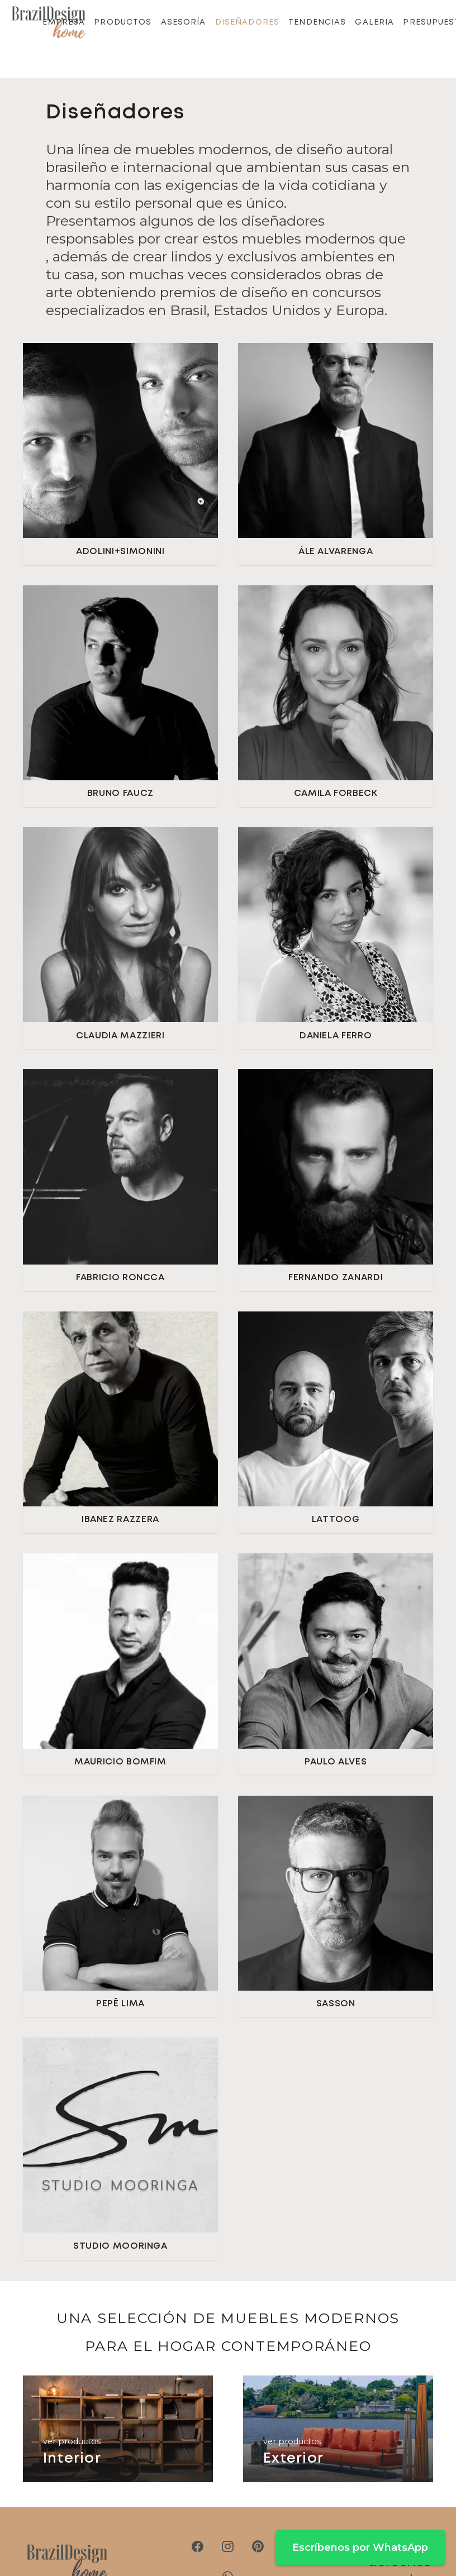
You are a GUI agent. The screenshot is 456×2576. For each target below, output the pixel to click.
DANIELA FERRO (336, 1036)
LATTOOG (336, 1519)
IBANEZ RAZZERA (120, 1519)
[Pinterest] (258, 2546)
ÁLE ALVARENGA (335, 551)
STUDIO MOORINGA (120, 2246)
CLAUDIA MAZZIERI (120, 1036)
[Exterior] (338, 2428)
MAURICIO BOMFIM (120, 1762)
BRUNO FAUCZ (120, 793)
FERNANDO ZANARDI (335, 1277)
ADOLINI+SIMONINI (120, 551)
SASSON (335, 2004)
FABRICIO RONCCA (120, 1277)
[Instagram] (228, 2546)
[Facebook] (198, 2546)
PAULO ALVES (336, 1762)
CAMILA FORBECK (336, 793)
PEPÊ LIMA (120, 2004)
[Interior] (118, 2428)
